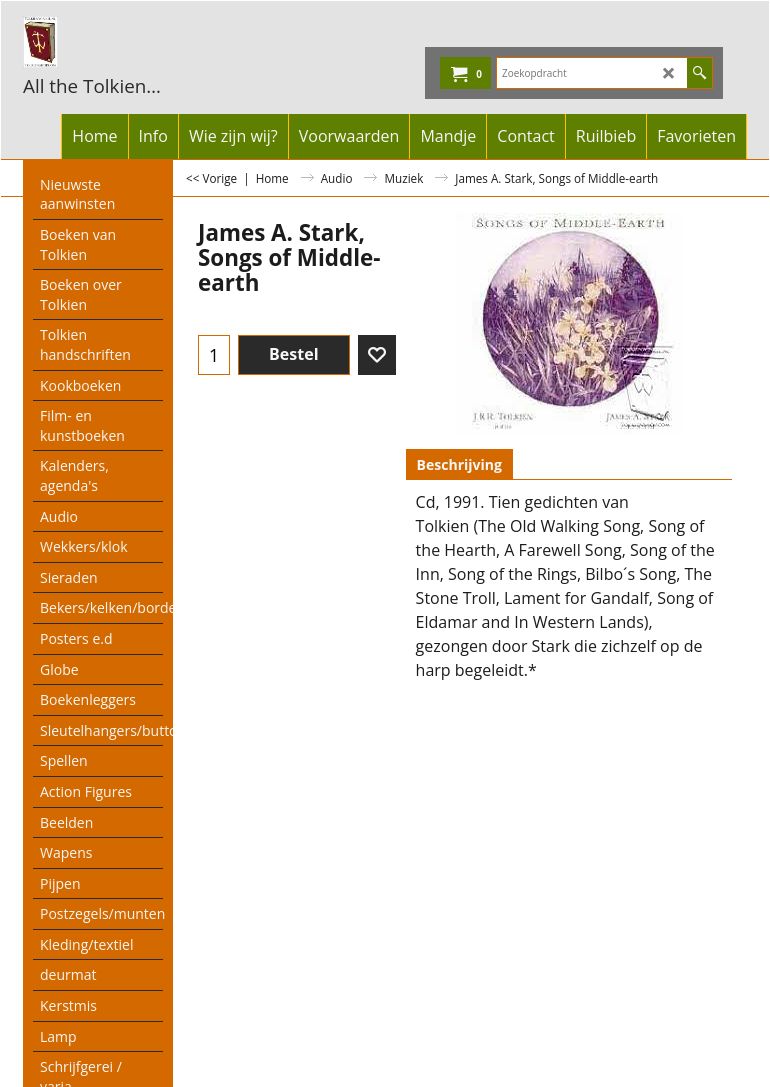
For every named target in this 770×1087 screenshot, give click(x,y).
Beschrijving (459, 464)
